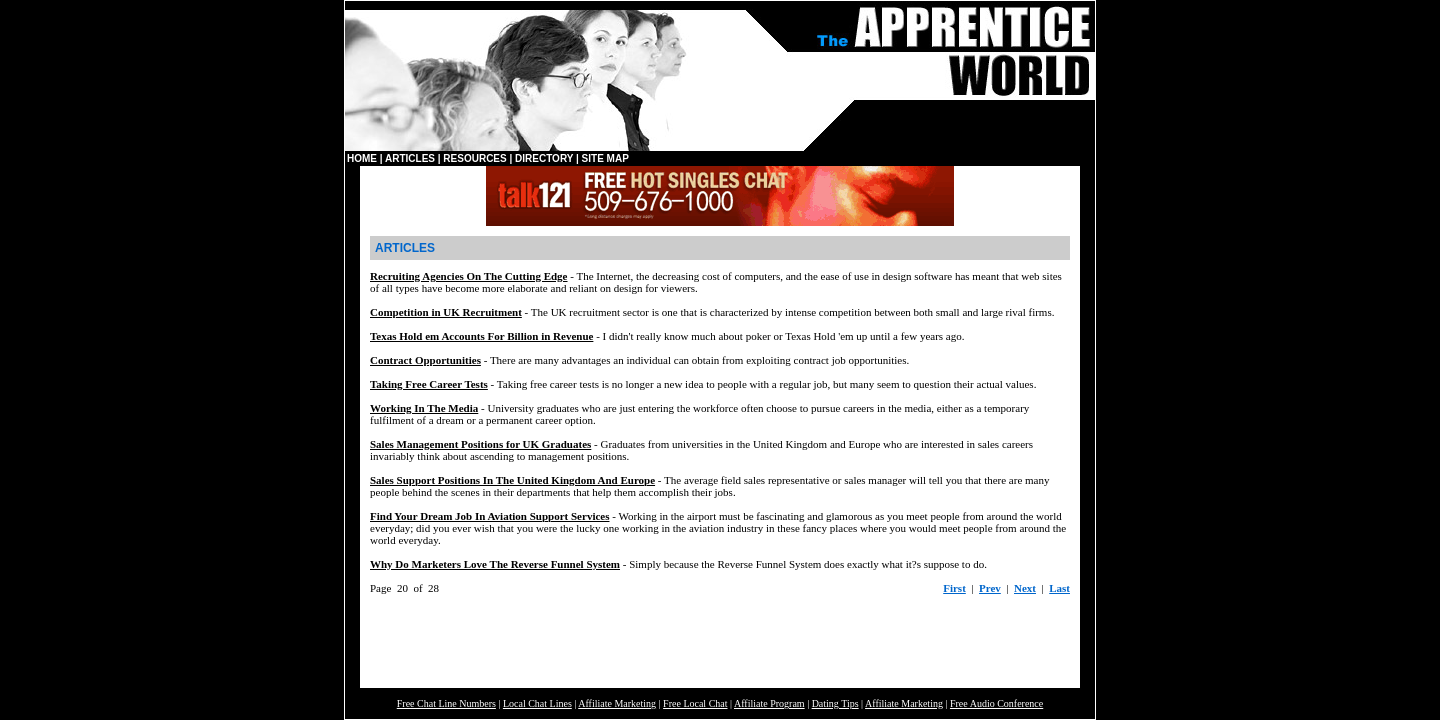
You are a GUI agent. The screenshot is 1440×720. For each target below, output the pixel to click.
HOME (362, 158)
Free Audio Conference (996, 703)
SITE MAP (605, 158)
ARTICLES (410, 158)
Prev (990, 588)
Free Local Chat (695, 703)
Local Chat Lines (537, 703)
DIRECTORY (544, 158)
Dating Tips (835, 703)
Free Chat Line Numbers (446, 703)
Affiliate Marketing (617, 703)
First (954, 588)
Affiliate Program (769, 703)
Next (1025, 588)
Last (1059, 588)
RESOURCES (474, 158)
